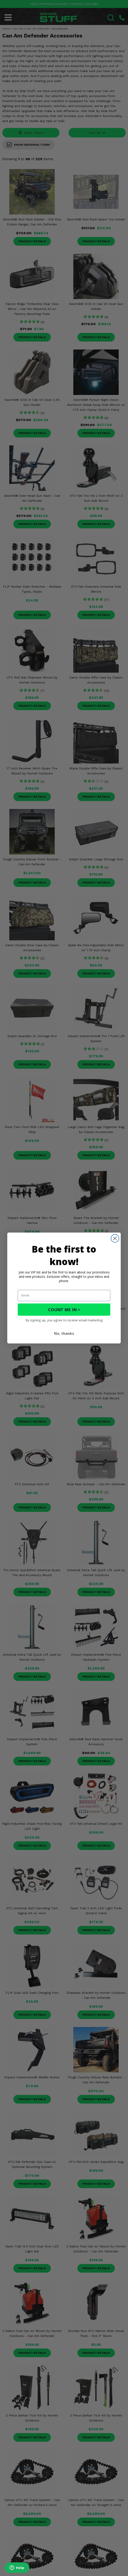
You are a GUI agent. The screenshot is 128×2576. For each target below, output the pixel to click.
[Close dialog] (115, 1238)
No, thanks (64, 1333)
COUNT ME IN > (64, 1309)
